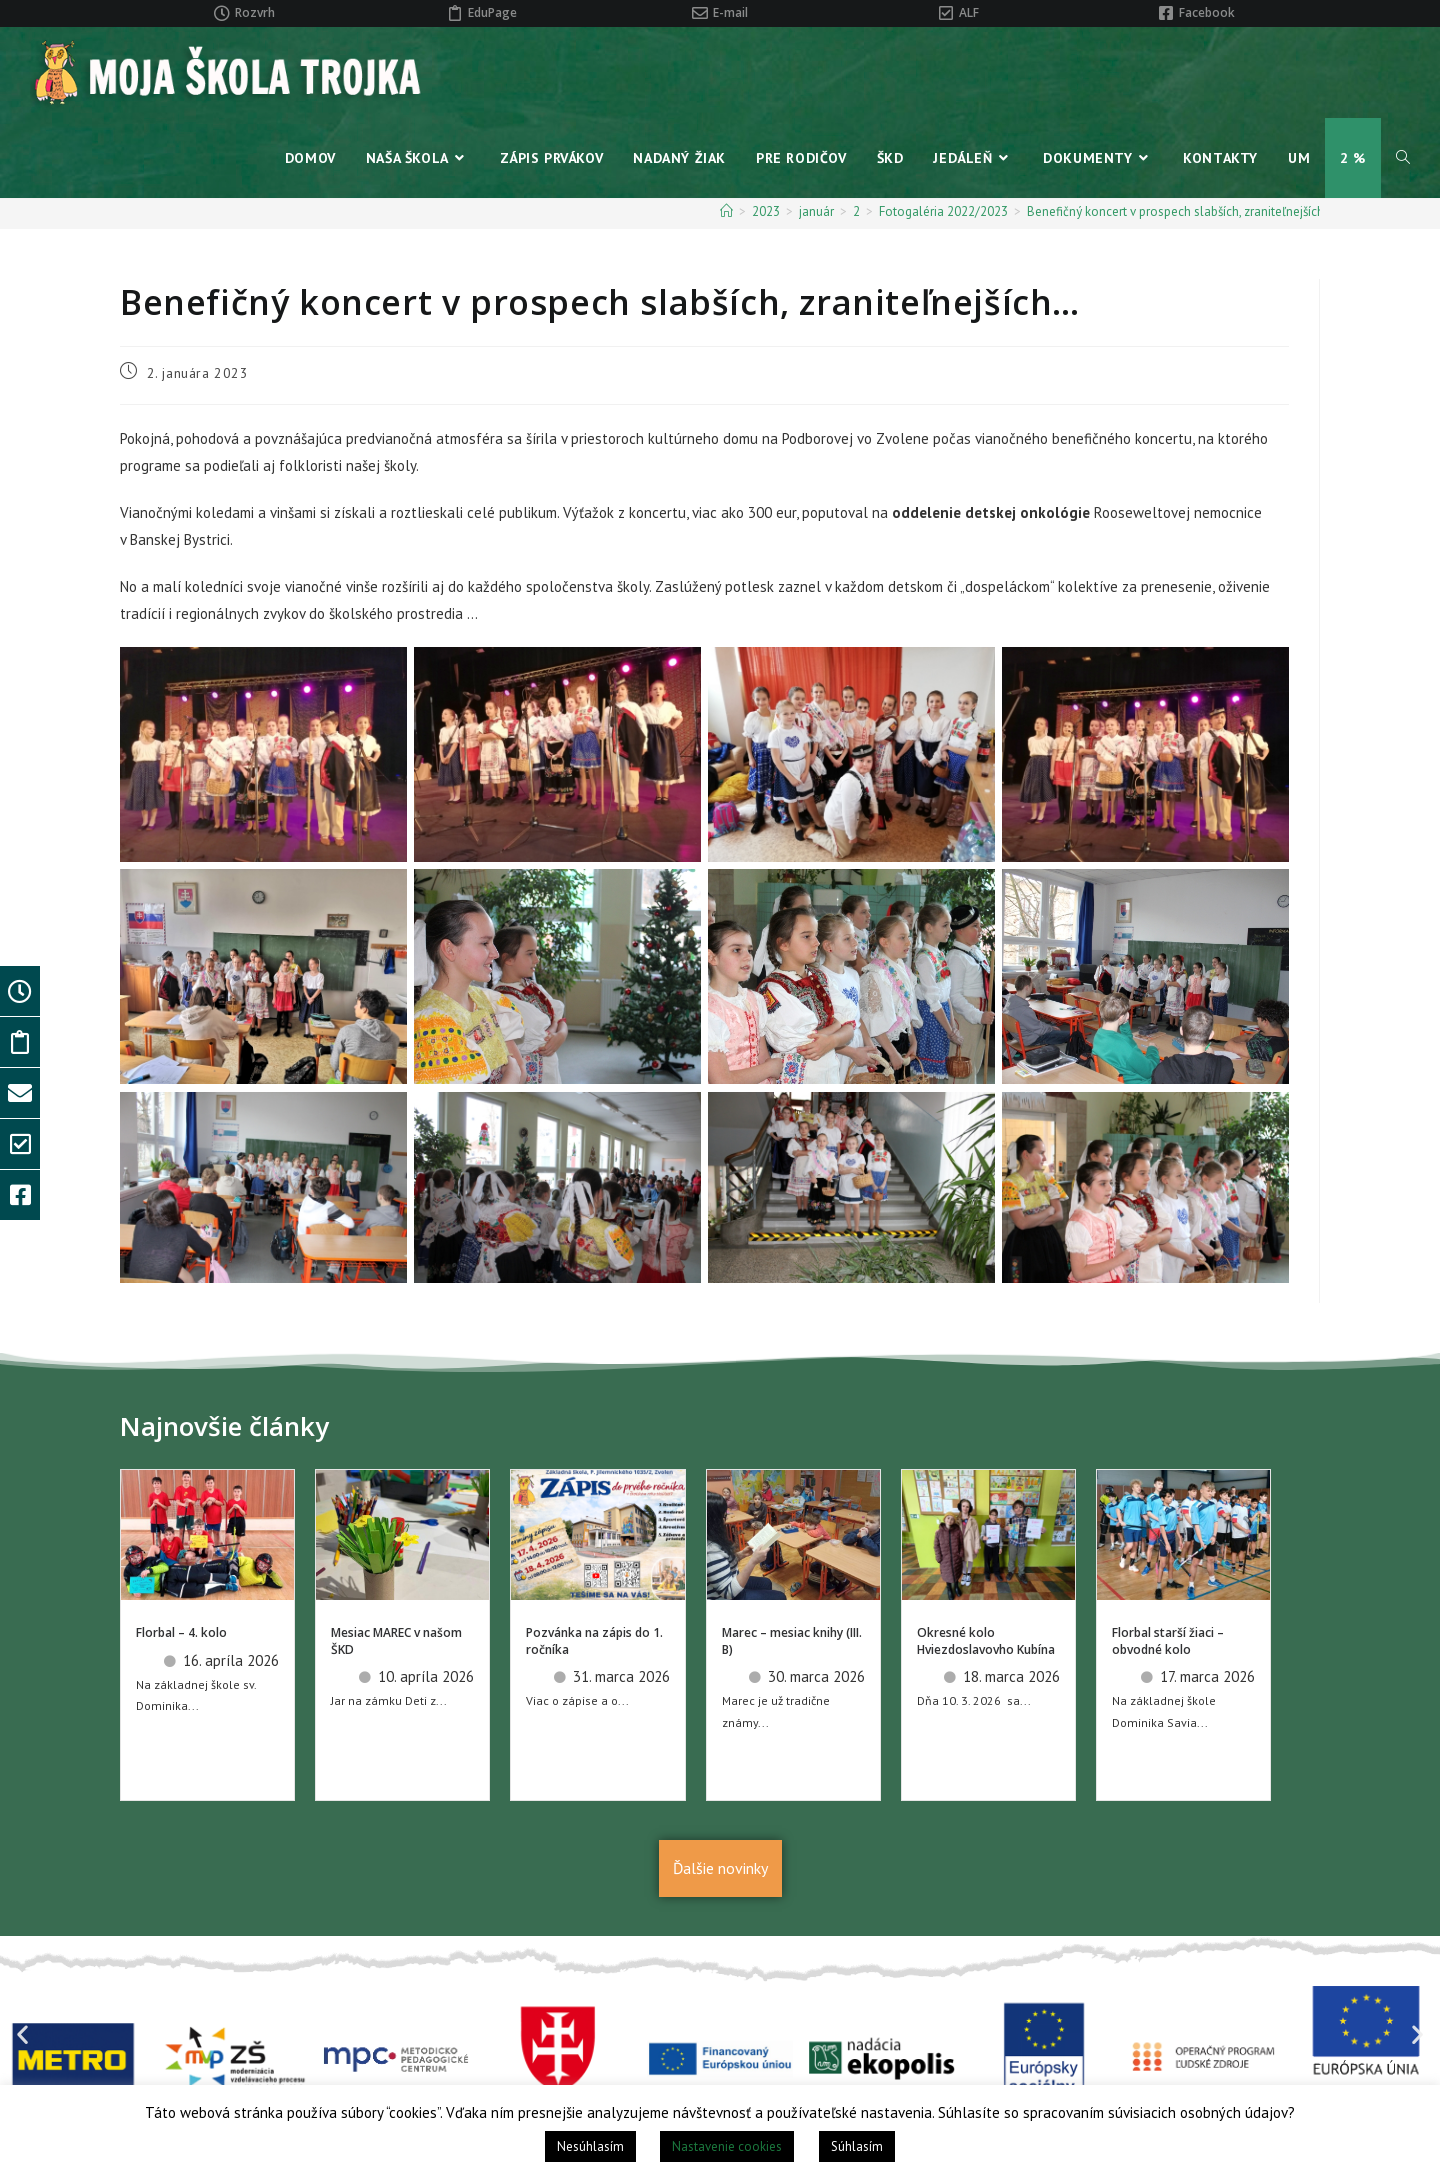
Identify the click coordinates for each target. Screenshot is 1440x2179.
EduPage (492, 12)
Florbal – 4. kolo (181, 1632)
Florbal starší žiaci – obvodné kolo (1168, 1641)
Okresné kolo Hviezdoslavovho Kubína (986, 1641)
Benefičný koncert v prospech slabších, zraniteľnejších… (1181, 211)
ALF (969, 12)
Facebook (1207, 12)
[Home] (726, 211)
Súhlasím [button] (857, 2146)
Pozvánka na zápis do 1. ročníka (594, 1641)
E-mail (730, 12)
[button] (22, 2034)
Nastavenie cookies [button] (727, 2146)
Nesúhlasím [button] (590, 2146)
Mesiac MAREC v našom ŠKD (396, 1641)
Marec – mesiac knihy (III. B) (792, 1641)
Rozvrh (255, 12)
